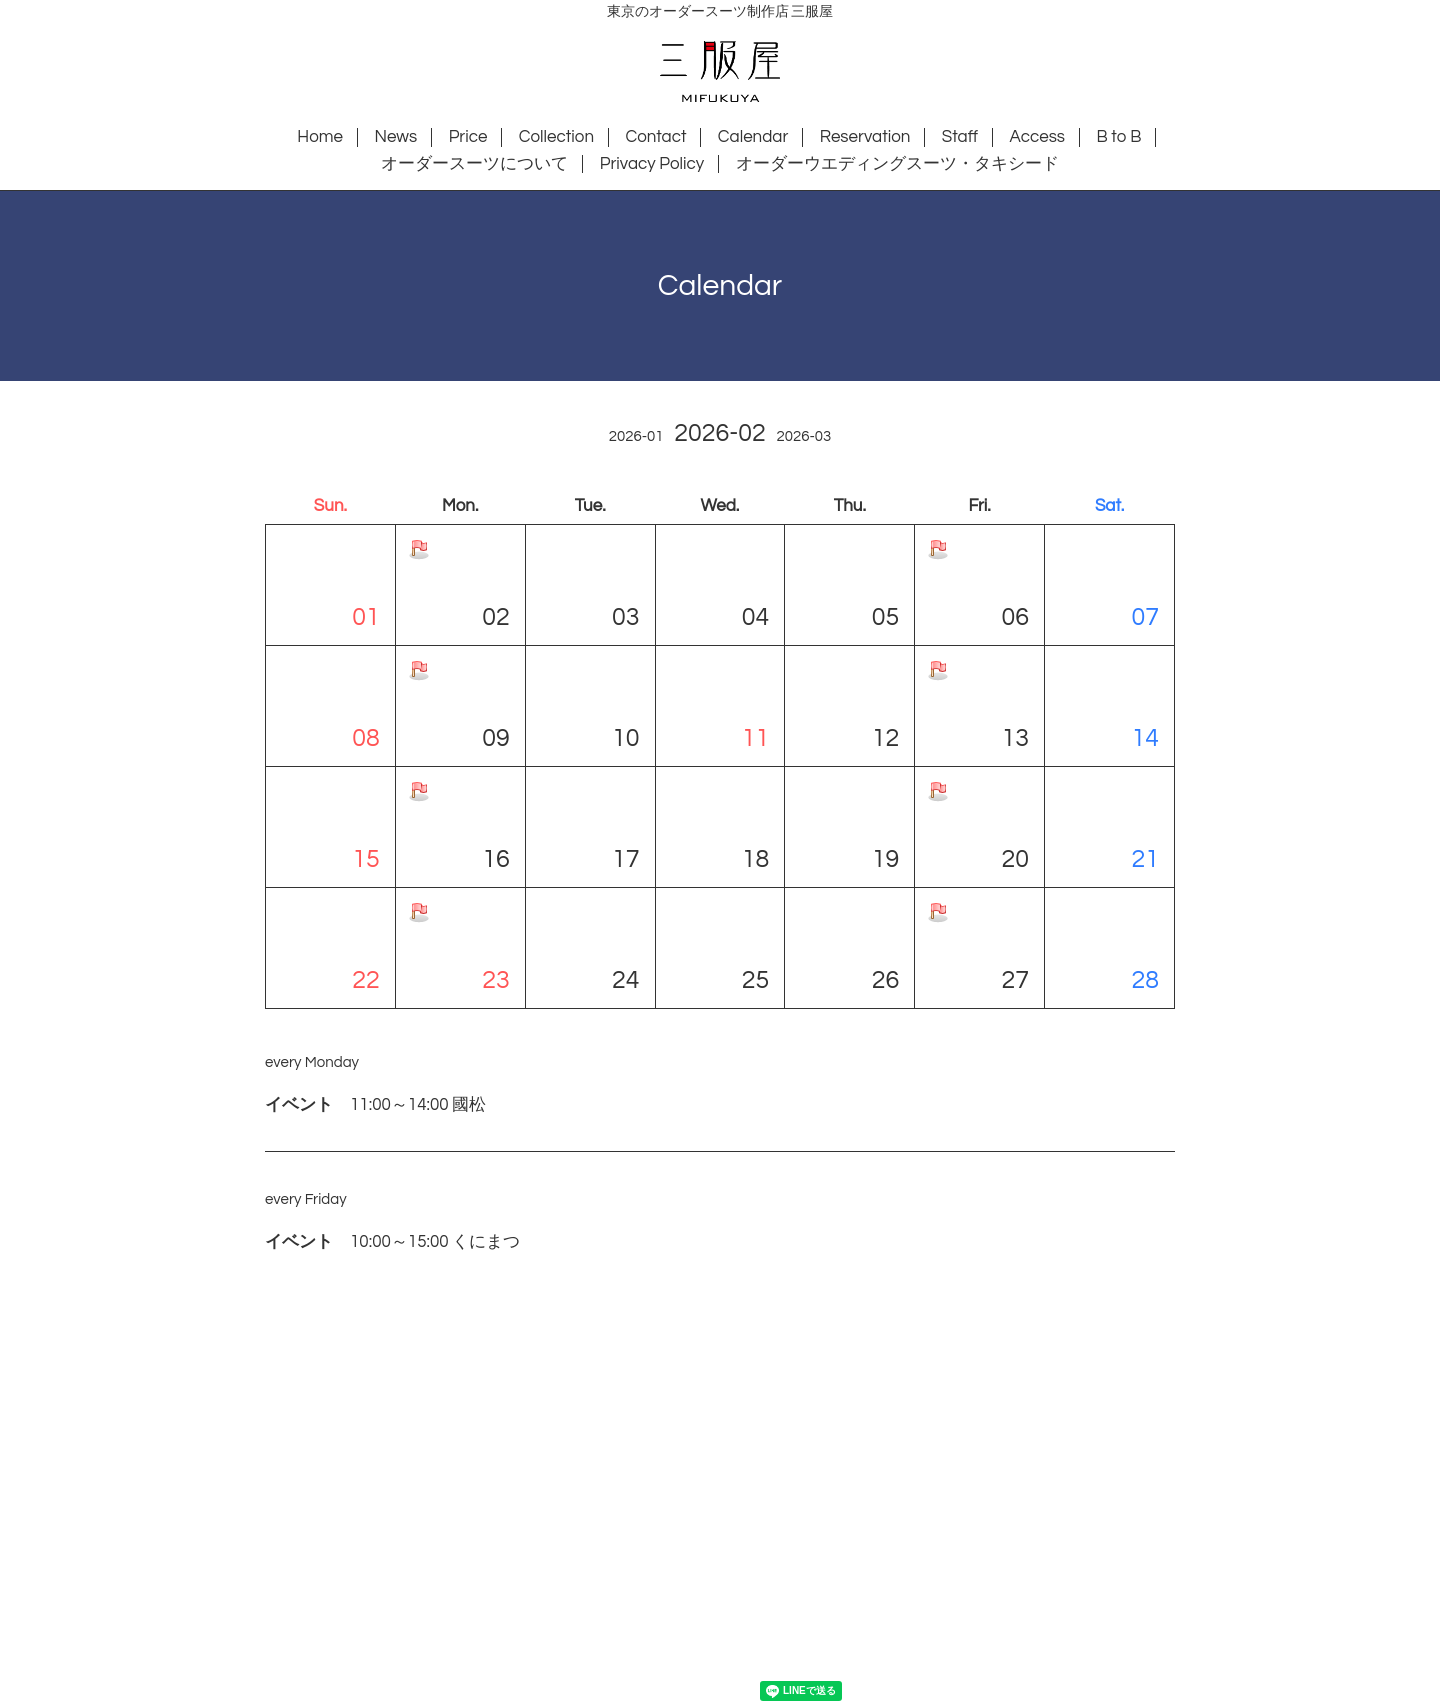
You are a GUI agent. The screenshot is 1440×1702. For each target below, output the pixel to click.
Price (468, 137)
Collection (556, 137)
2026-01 (636, 436)
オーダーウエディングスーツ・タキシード (897, 164)
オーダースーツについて (474, 164)
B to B (1118, 137)
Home (320, 137)
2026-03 (803, 436)
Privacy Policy (652, 164)
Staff (960, 137)
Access (1037, 137)
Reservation (865, 137)
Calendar (753, 137)
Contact (655, 137)
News (395, 137)
